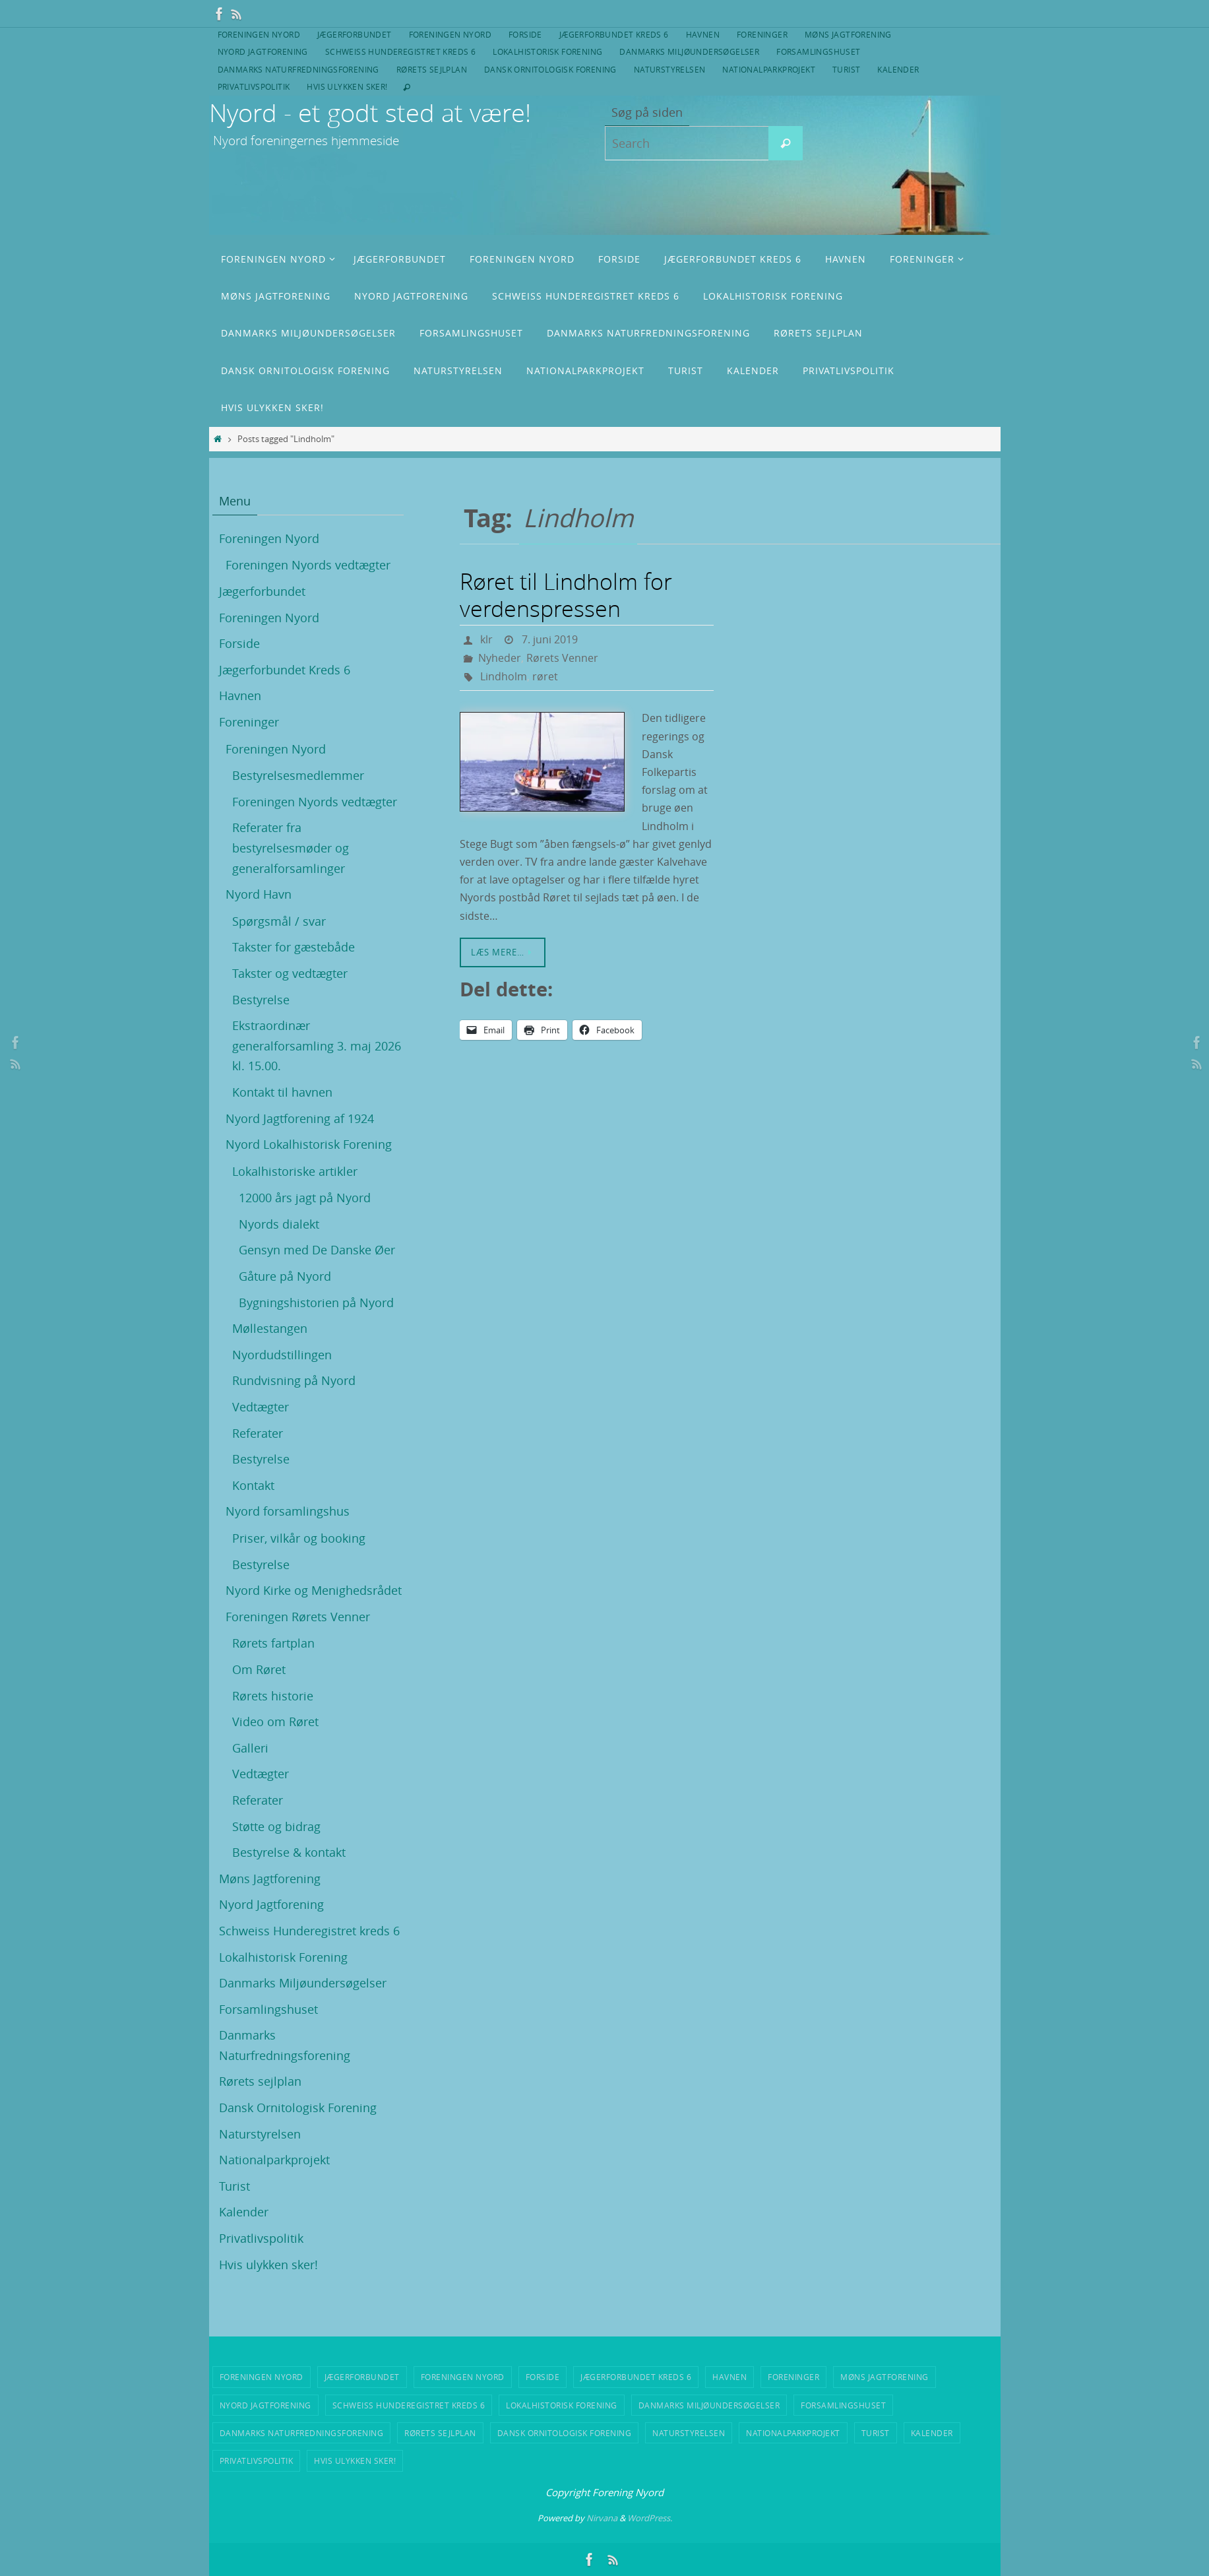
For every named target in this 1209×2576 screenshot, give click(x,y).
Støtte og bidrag (276, 1826)
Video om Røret (275, 1721)
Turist (846, 69)
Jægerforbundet (354, 34)
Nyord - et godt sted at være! (370, 112)
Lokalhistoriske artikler (294, 1171)
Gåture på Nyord (285, 1276)
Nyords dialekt (279, 1224)
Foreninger (762, 34)
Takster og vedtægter (290, 973)
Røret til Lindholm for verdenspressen (566, 595)
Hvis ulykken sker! (347, 86)
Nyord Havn (259, 894)
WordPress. (649, 2518)
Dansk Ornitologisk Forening (550, 69)
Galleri (250, 1748)
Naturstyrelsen (670, 69)
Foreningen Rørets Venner (298, 1617)
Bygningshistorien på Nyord (316, 1302)
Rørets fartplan (273, 1643)
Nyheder (499, 658)
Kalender (898, 69)
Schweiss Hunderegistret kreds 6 (400, 51)
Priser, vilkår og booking (298, 1538)
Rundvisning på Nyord (294, 1380)
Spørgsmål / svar (279, 921)
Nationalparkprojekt (768, 69)
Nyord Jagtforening (263, 51)
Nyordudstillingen (282, 1355)
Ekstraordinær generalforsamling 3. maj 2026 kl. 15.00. (316, 1045)
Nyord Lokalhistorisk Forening (309, 1144)
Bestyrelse (261, 1000)
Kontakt (253, 1485)
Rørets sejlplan (431, 69)
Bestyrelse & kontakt (289, 1852)
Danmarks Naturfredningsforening (298, 69)
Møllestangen (269, 1328)
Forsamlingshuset (818, 51)
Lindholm (503, 676)
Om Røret (259, 1669)
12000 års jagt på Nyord (305, 1198)
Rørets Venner (562, 658)
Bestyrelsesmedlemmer (298, 775)
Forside (525, 34)
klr (486, 639)
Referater (257, 1433)
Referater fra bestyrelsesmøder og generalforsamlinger (290, 848)
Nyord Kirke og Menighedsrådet (314, 1590)
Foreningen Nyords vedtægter (308, 565)
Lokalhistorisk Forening (547, 51)
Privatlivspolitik (254, 86)
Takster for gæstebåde (293, 947)
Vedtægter (260, 1407)
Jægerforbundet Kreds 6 (614, 34)
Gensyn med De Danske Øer (317, 1250)
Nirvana (601, 2518)
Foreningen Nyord (259, 34)
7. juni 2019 (550, 639)
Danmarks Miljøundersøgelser (689, 51)
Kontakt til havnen (282, 1092)
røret (545, 676)
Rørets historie (272, 1696)
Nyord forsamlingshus (288, 1511)
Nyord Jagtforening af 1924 (300, 1118)
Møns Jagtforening (848, 34)
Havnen (703, 34)
